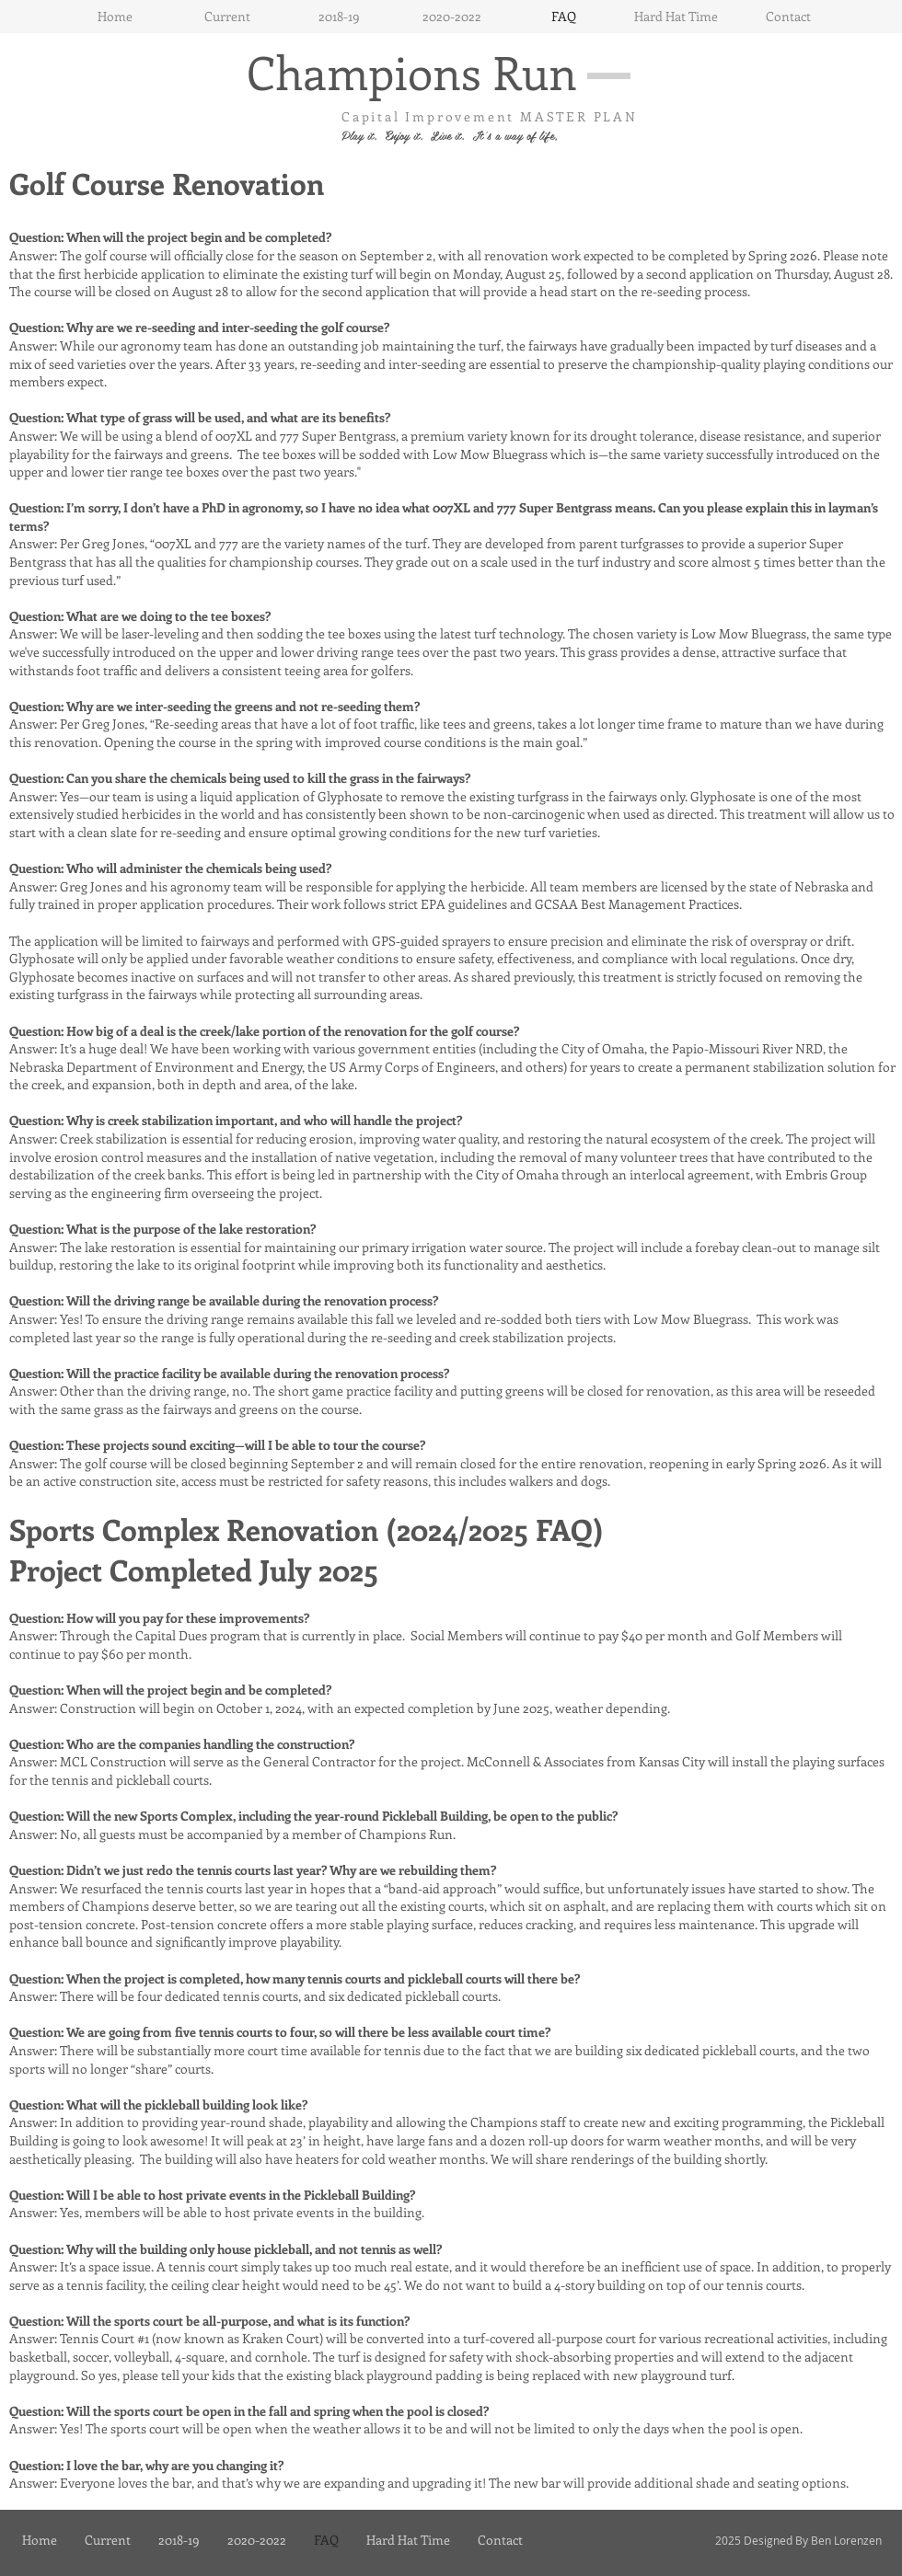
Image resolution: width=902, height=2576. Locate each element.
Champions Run (412, 71)
